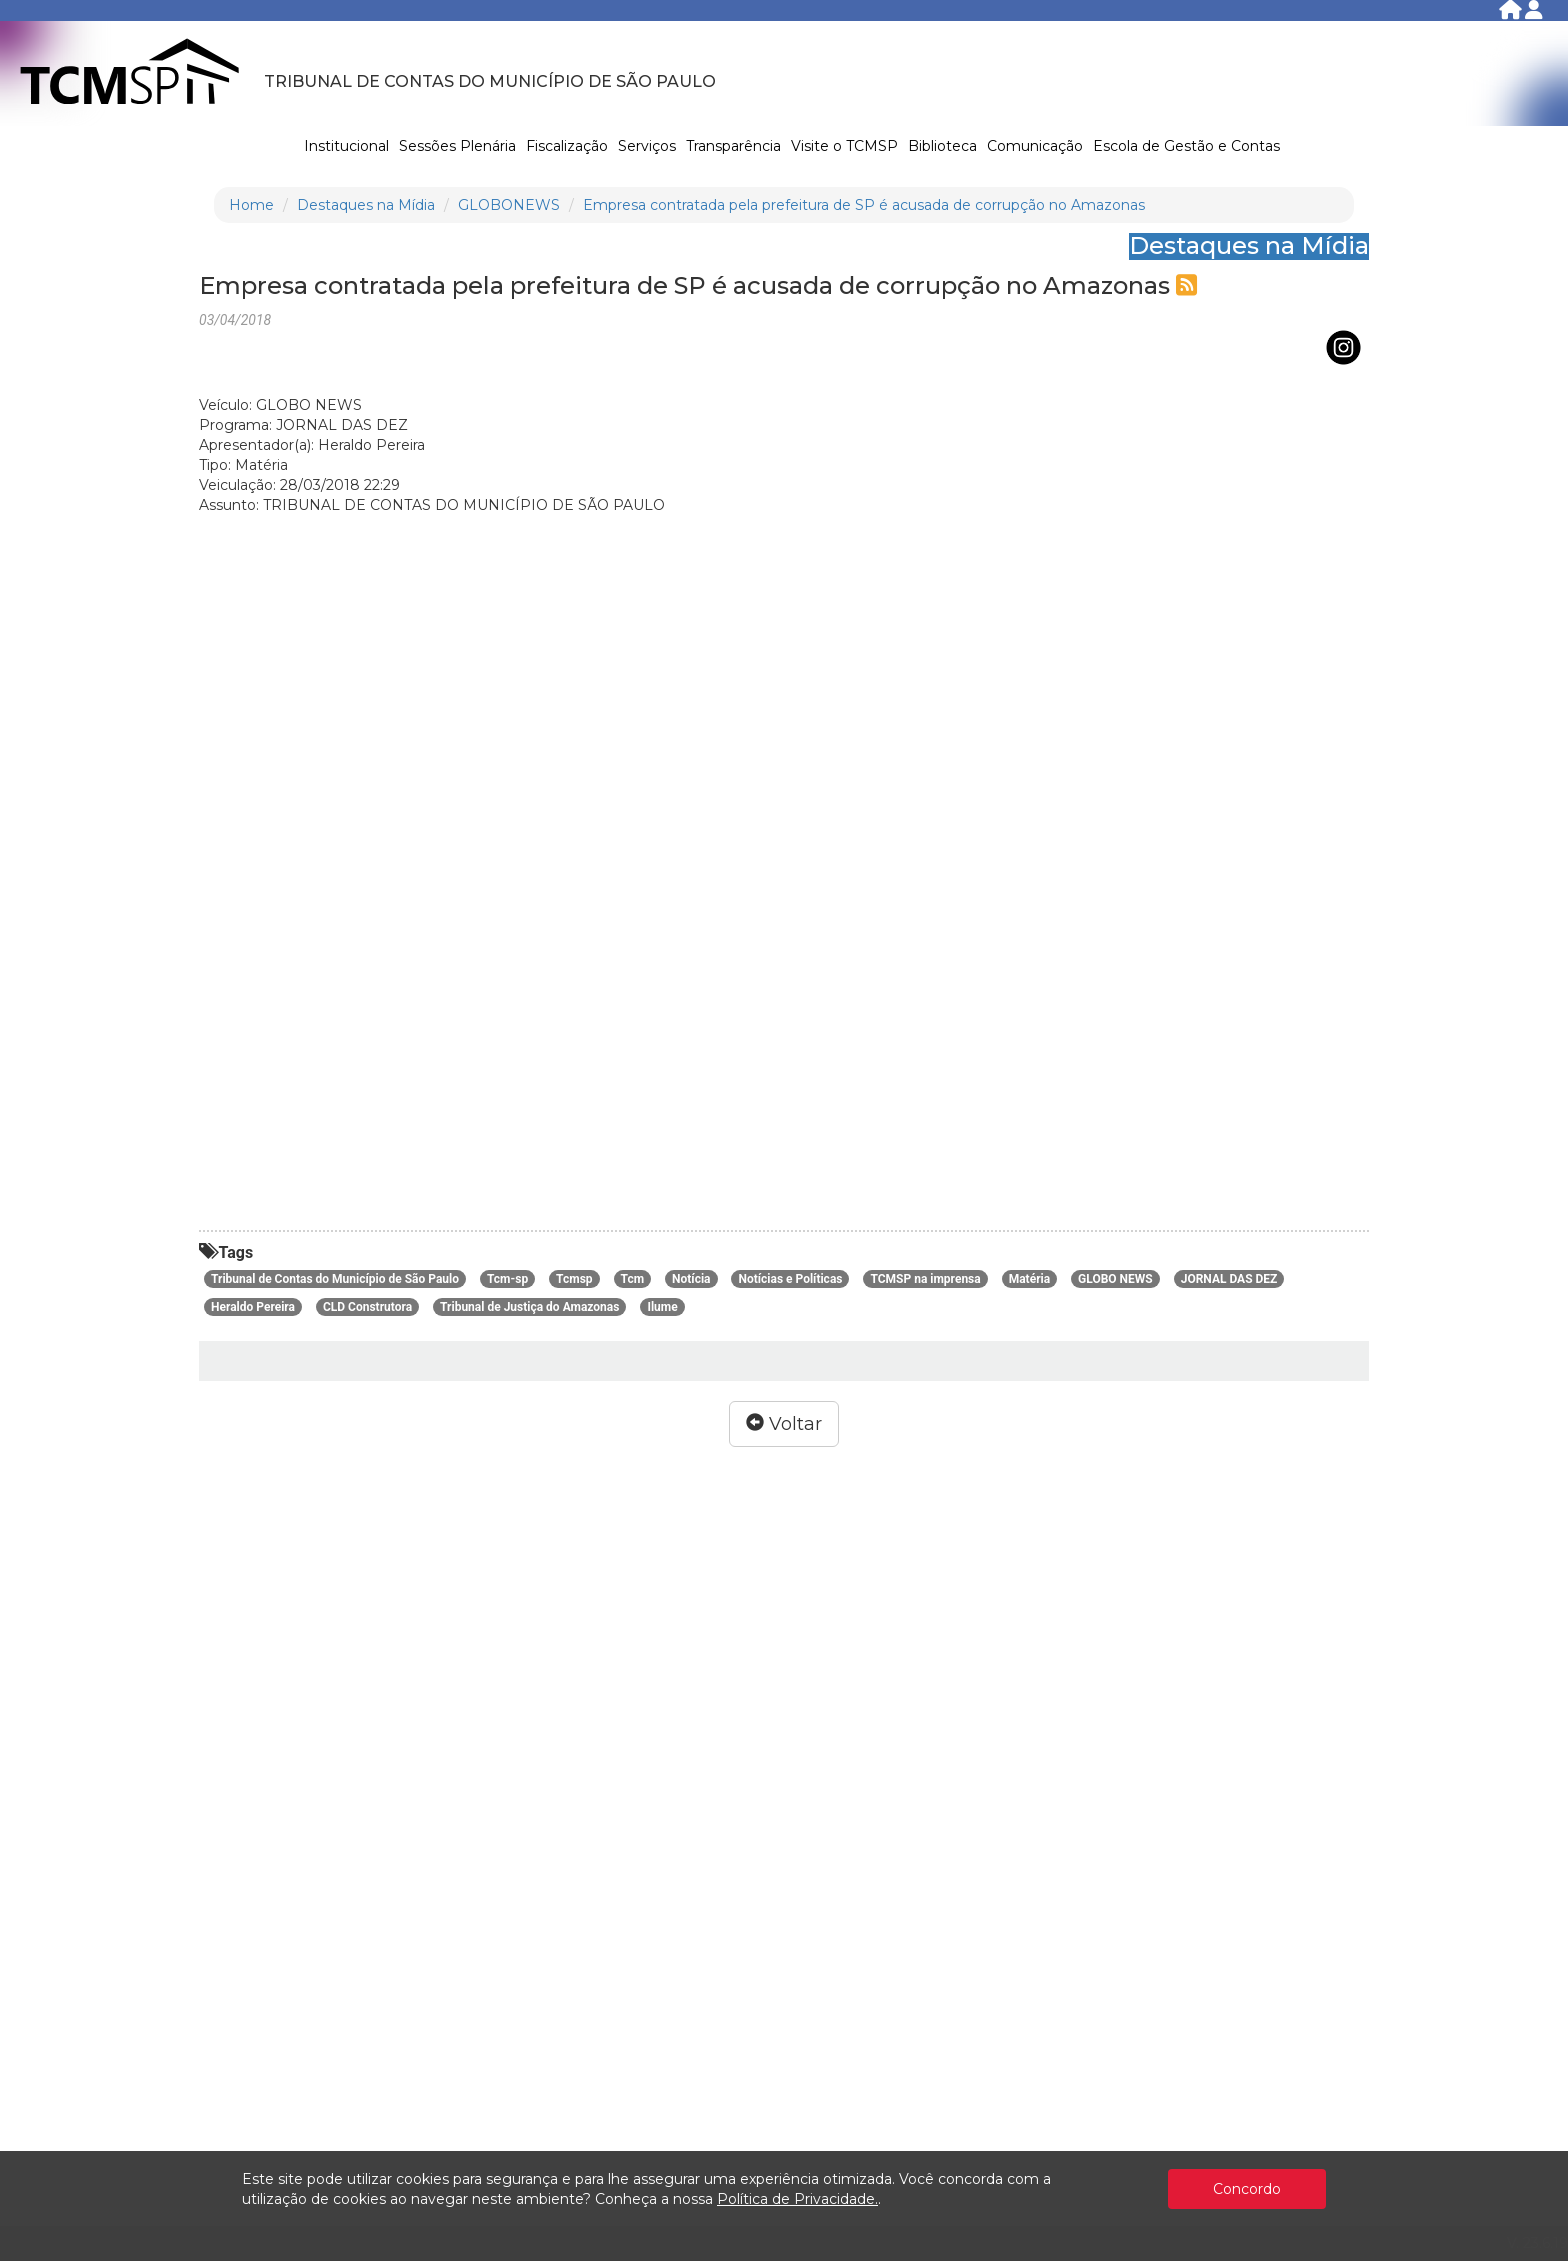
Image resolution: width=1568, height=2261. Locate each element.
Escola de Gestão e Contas (1186, 146)
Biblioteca (942, 146)
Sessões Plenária (457, 146)
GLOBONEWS (509, 205)
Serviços (647, 146)
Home (251, 205)
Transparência (733, 146)
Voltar (784, 1424)
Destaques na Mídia (366, 205)
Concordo (1247, 2189)
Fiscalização (567, 146)
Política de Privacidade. (797, 2199)
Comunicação (1035, 146)
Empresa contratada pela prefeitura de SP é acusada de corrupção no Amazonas (864, 205)
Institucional (346, 146)
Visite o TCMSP (844, 146)
